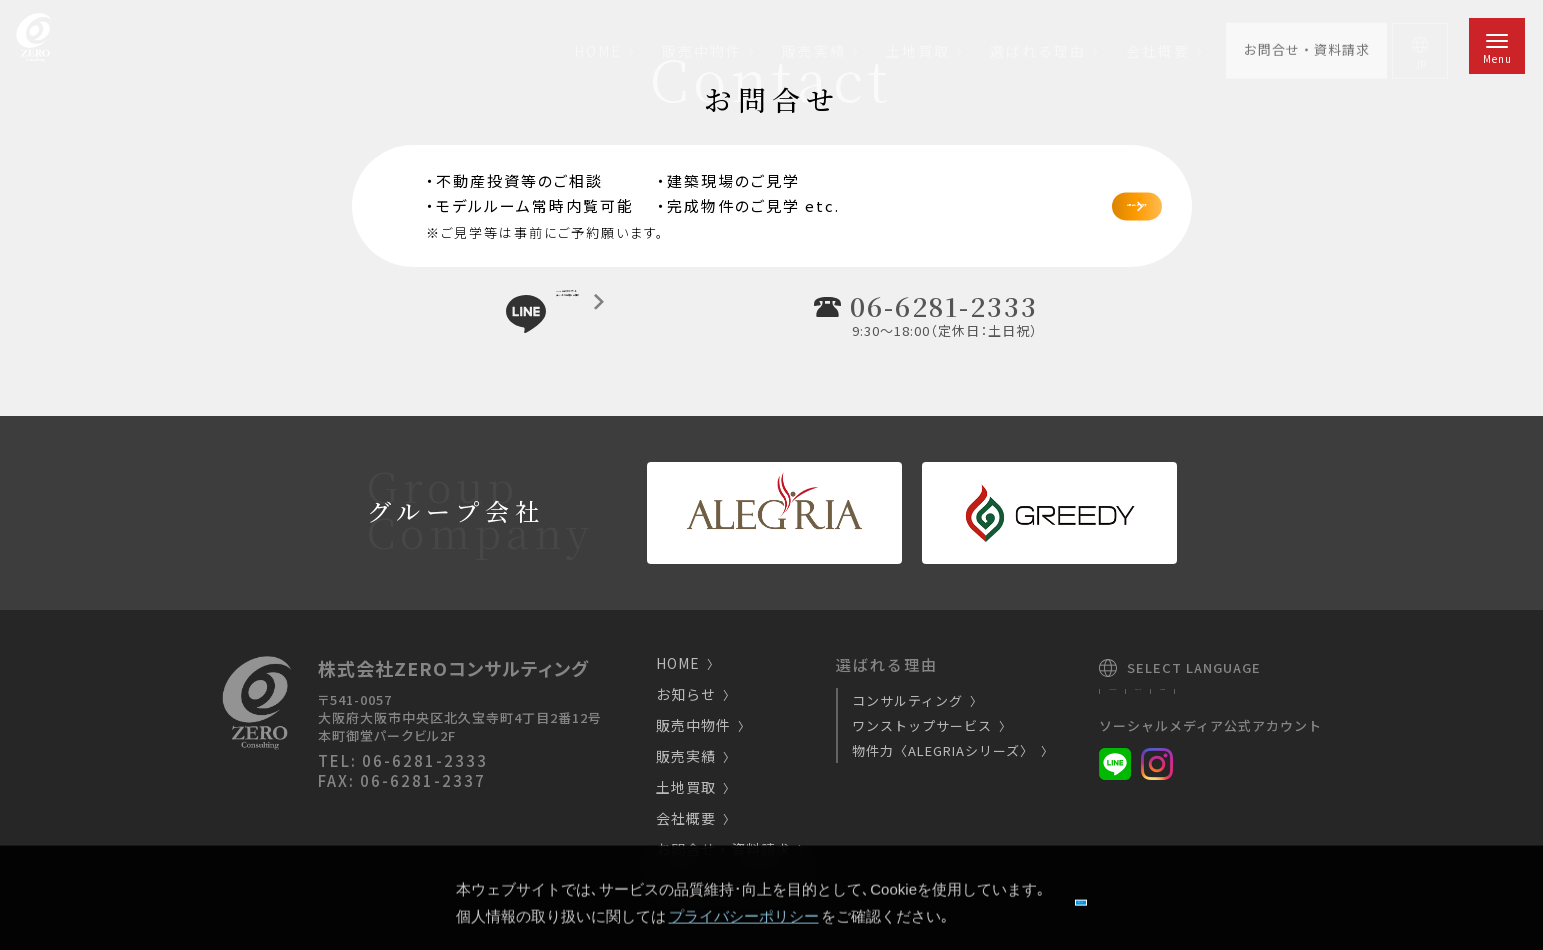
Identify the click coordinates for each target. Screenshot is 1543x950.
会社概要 (693, 819)
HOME (685, 664)
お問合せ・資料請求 (730, 850)
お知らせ (693, 695)
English (1213, 697)
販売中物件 (700, 726)
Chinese (1284, 697)
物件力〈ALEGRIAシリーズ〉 (950, 750)
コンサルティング (914, 700)
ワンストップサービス (929, 725)
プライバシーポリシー (738, 881)
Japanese (1136, 697)
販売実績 (693, 757)
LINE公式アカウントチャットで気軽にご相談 (634, 312)
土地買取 (693, 788)
